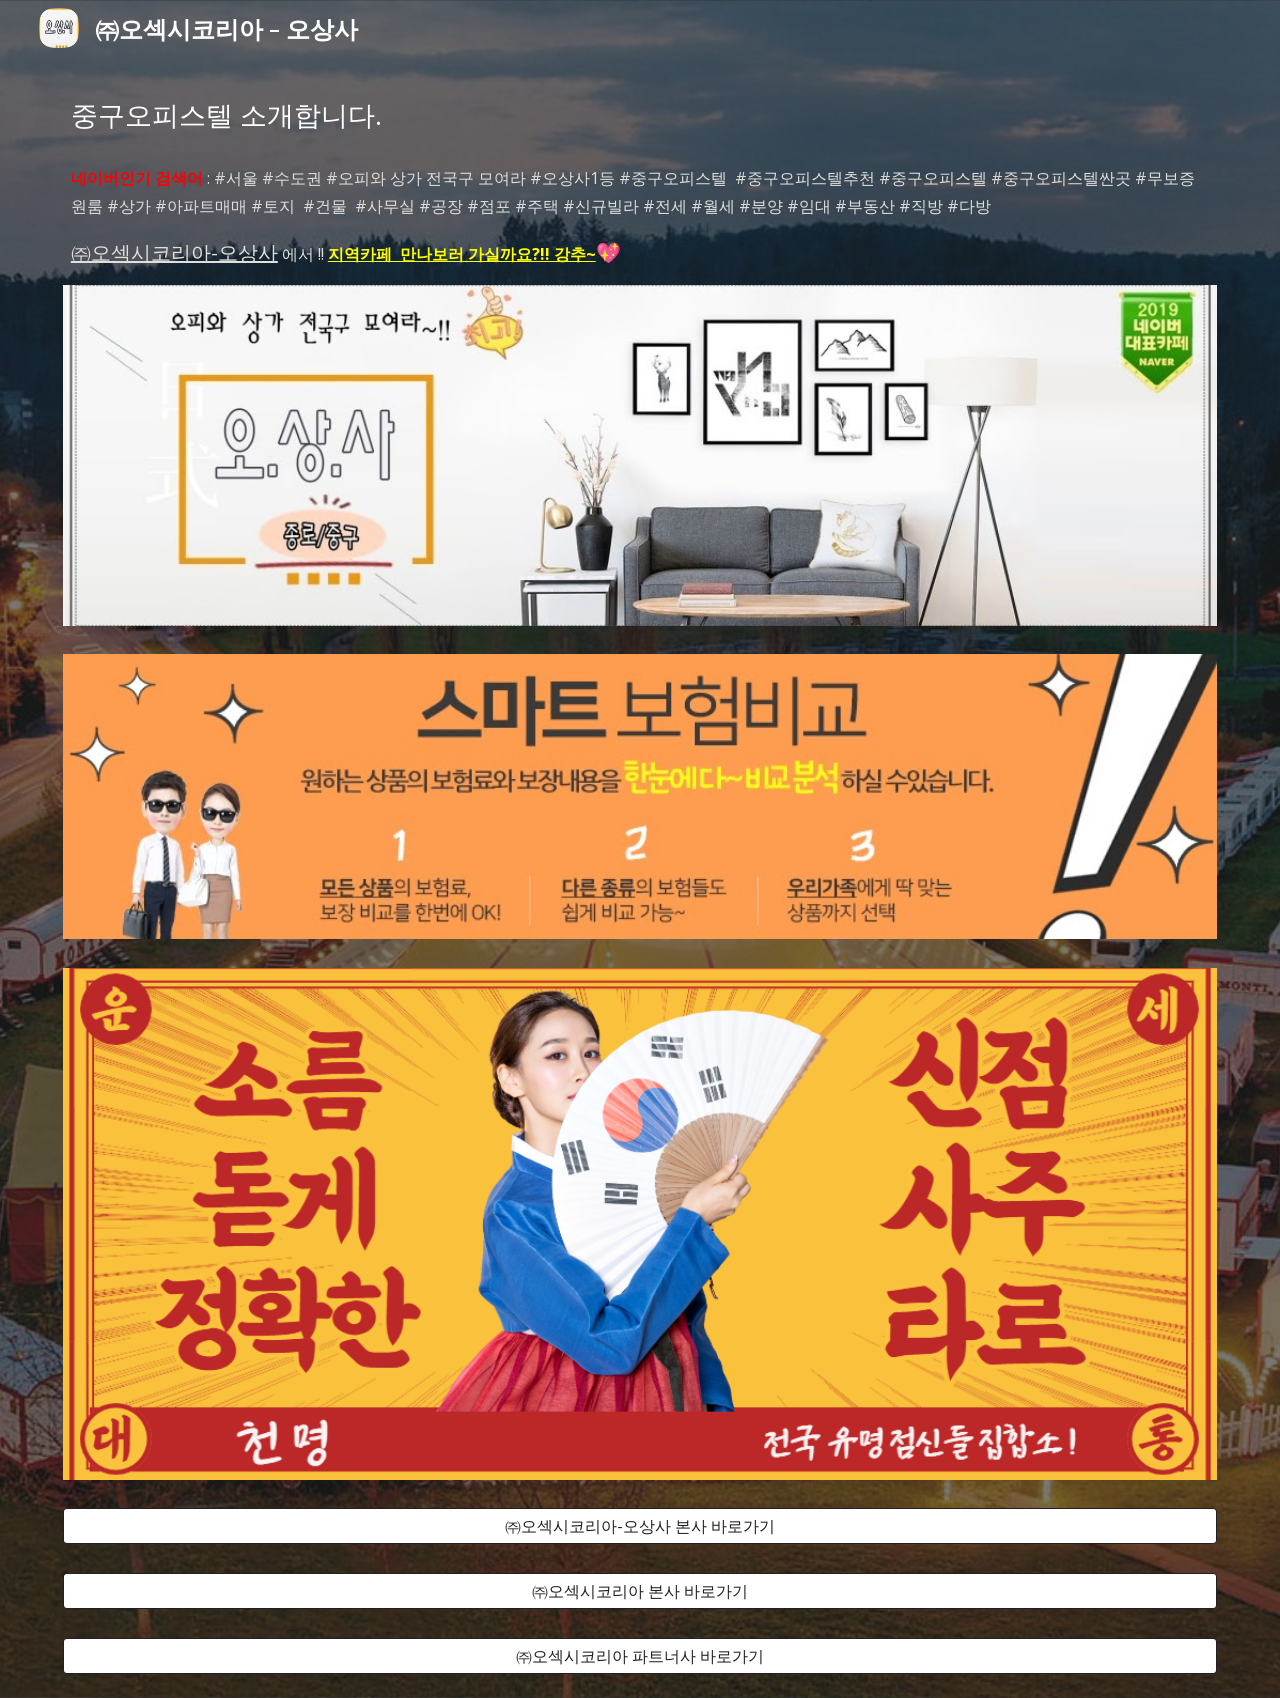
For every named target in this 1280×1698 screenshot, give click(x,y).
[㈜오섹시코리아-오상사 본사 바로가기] (640, 1526)
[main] (640, 115)
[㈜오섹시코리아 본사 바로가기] (640, 1591)
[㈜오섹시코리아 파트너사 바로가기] (640, 1656)
